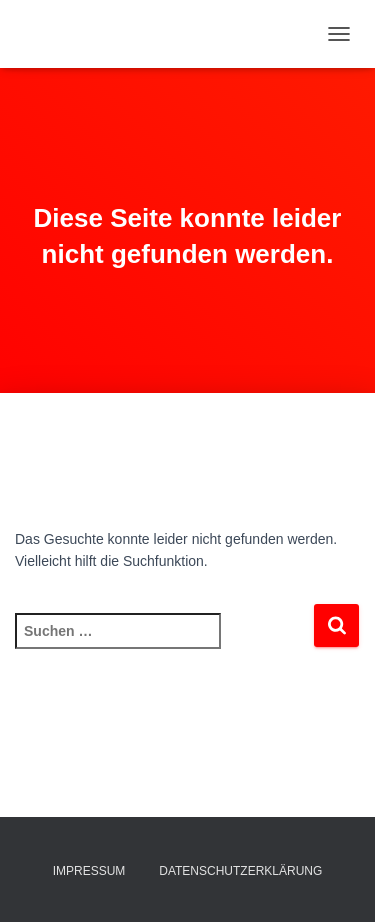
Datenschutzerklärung (240, 871)
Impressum (89, 871)
